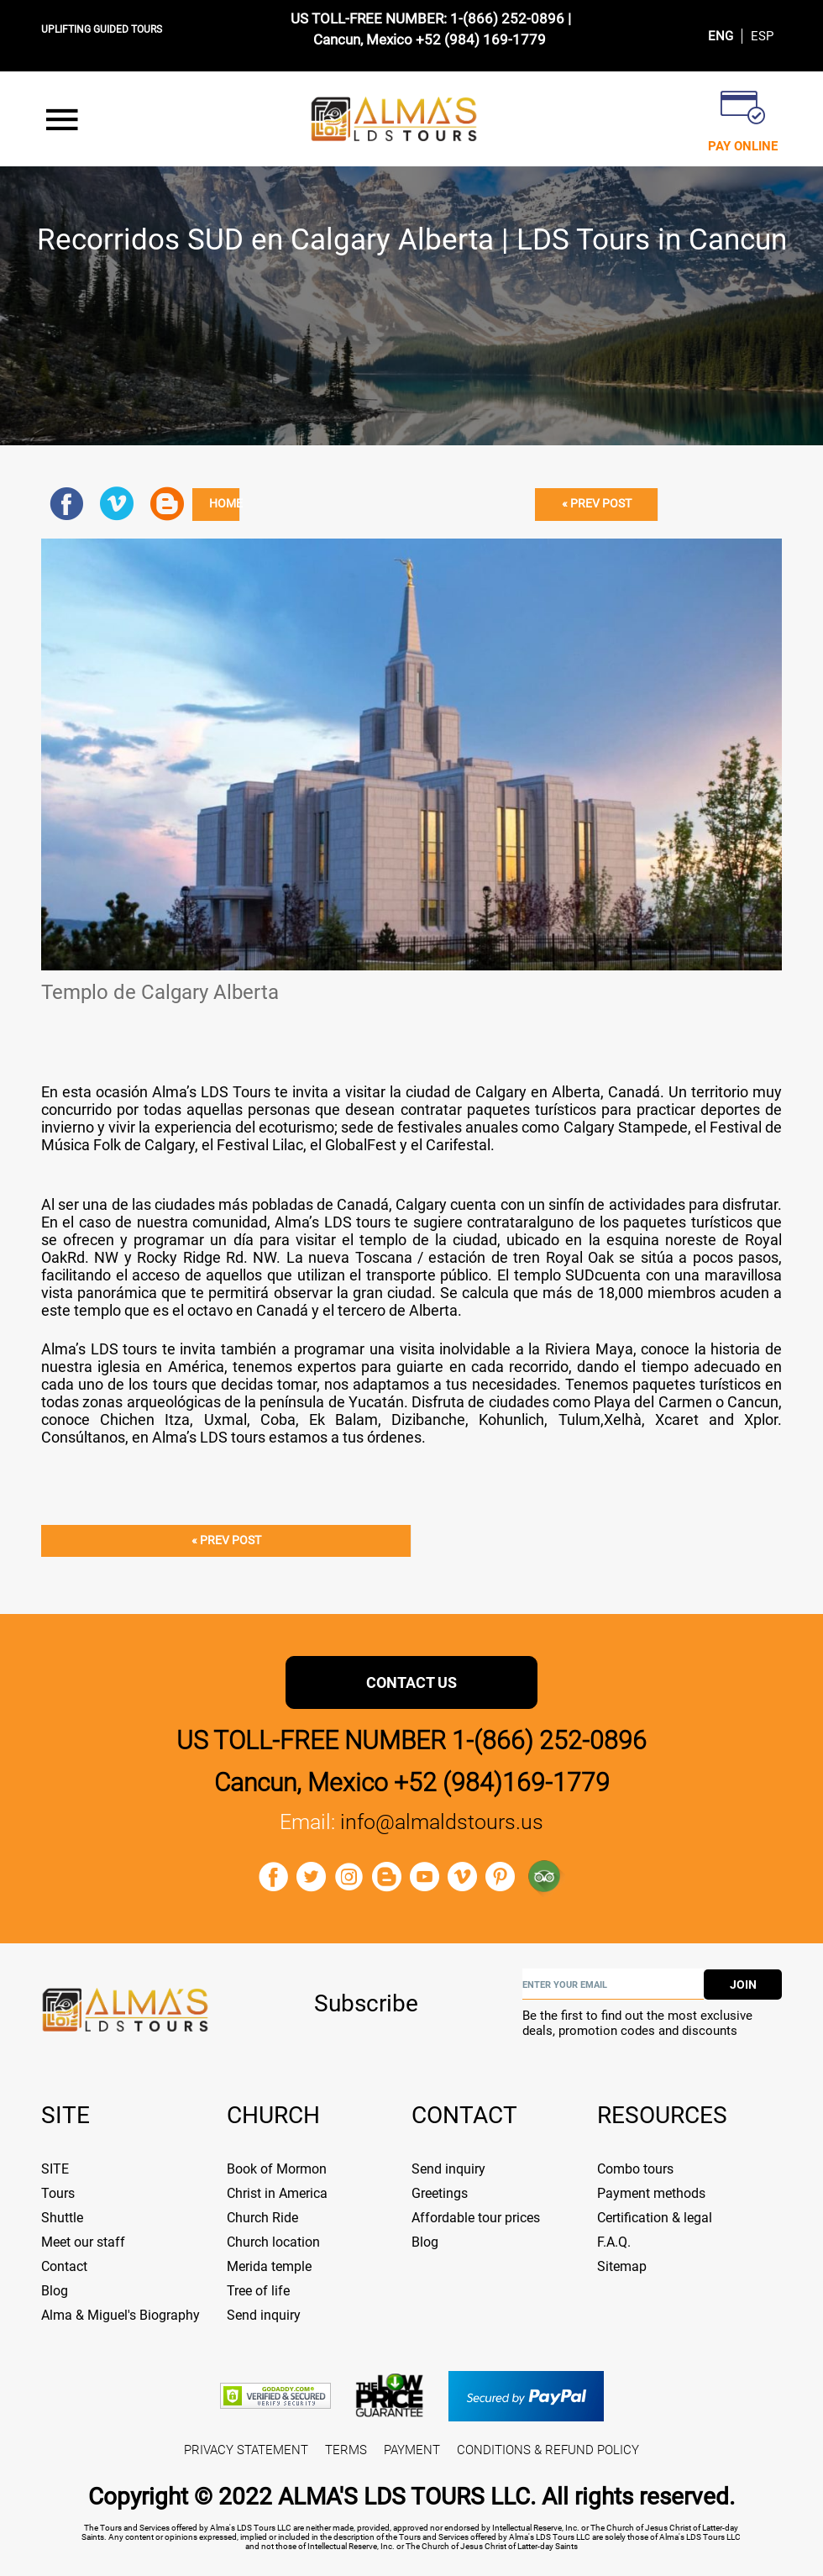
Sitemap (622, 2266)
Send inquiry (264, 2315)
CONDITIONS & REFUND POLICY (548, 2450)
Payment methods (651, 2193)
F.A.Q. (614, 2242)
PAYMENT (412, 2450)
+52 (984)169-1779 (502, 1782)
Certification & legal (654, 2218)
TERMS (346, 2450)
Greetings (440, 2193)
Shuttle (62, 2218)
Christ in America (277, 2193)
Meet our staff (83, 2242)
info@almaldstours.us (441, 1822)
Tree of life (258, 2291)
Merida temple (269, 2266)
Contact (64, 2266)
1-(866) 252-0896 (507, 18)
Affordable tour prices (476, 2218)
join (743, 1984)
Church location (273, 2242)
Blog (54, 2291)
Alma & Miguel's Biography (120, 2315)
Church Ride (262, 2218)
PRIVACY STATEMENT (246, 2450)
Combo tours (635, 2169)
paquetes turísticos (698, 1384)
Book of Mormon (277, 2169)
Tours (58, 2193)
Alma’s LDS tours (210, 1437)
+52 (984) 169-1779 (481, 39)
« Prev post (597, 504)
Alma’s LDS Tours (213, 1092)
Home (224, 504)
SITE (55, 2169)
